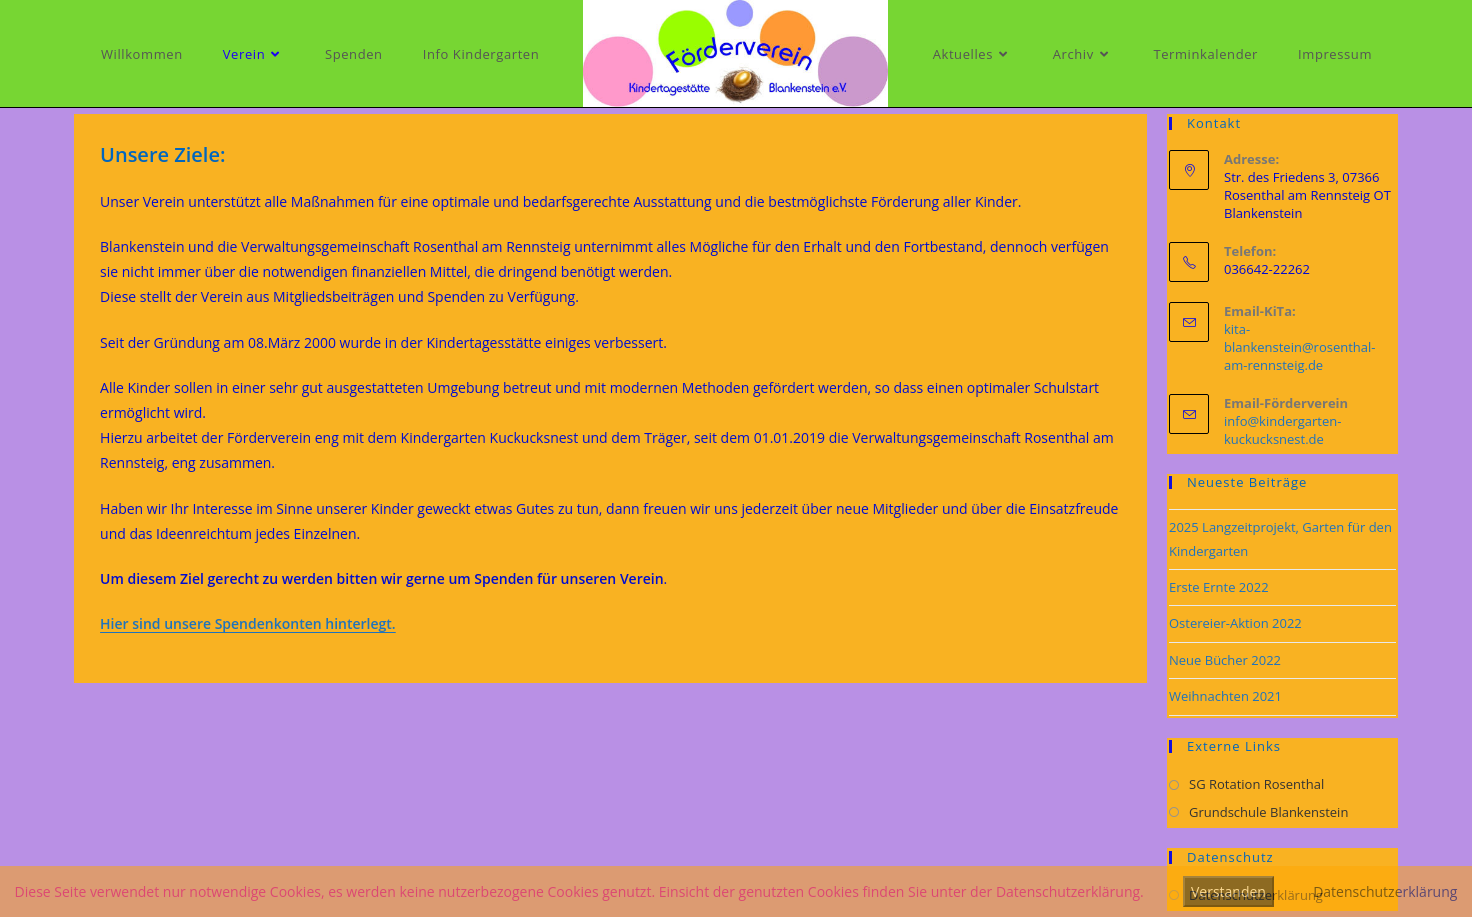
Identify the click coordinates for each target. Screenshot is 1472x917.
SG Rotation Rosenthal (1256, 784)
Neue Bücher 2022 (1225, 660)
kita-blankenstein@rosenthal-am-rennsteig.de (1299, 347)
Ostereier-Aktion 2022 (1235, 623)
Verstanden (1228, 891)
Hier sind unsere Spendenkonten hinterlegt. (248, 623)
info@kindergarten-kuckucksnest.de (1282, 430)
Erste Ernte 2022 (1219, 587)
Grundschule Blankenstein (1268, 812)
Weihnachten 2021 (1225, 696)
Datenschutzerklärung (1385, 891)
